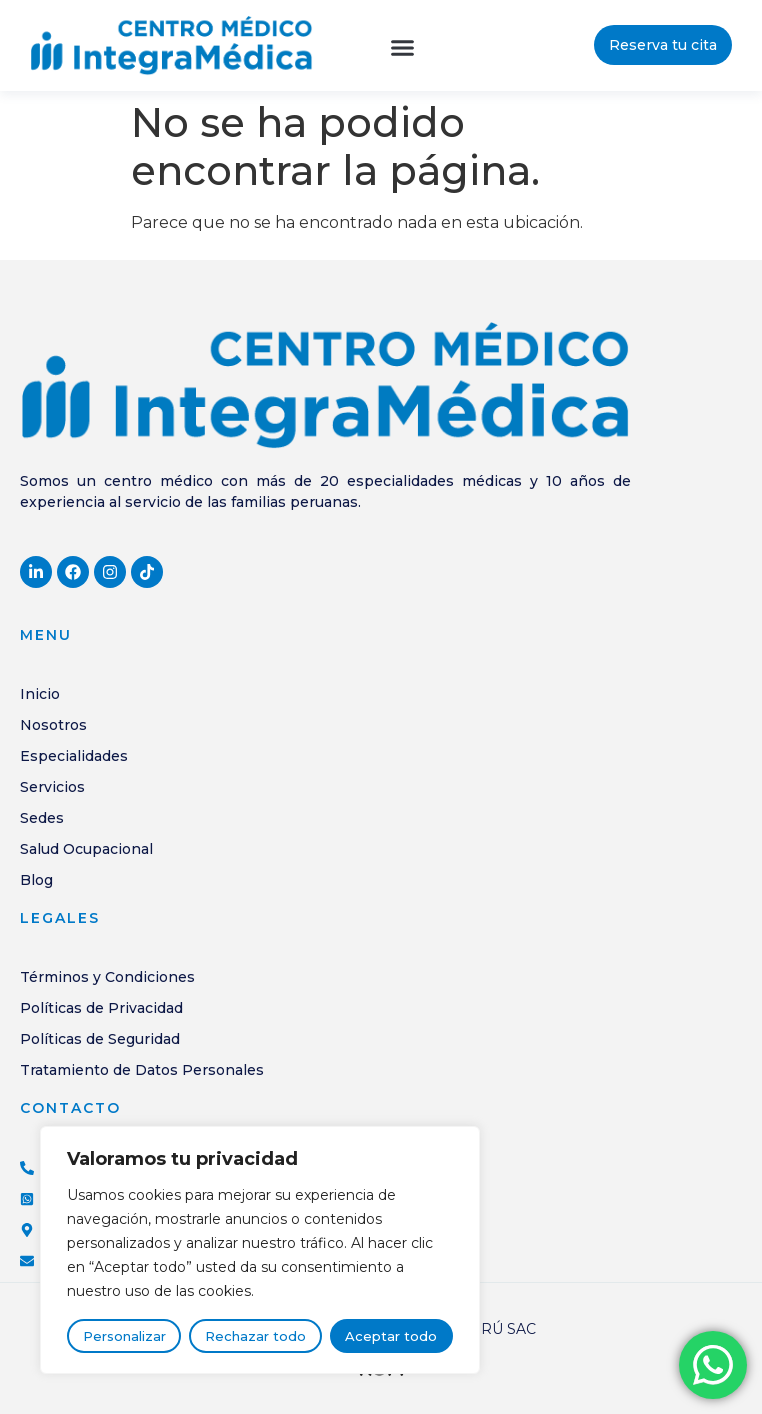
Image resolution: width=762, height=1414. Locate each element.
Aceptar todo (391, 1336)
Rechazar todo (255, 1336)
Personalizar (124, 1336)
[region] (260, 1250)
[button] (403, 48)
